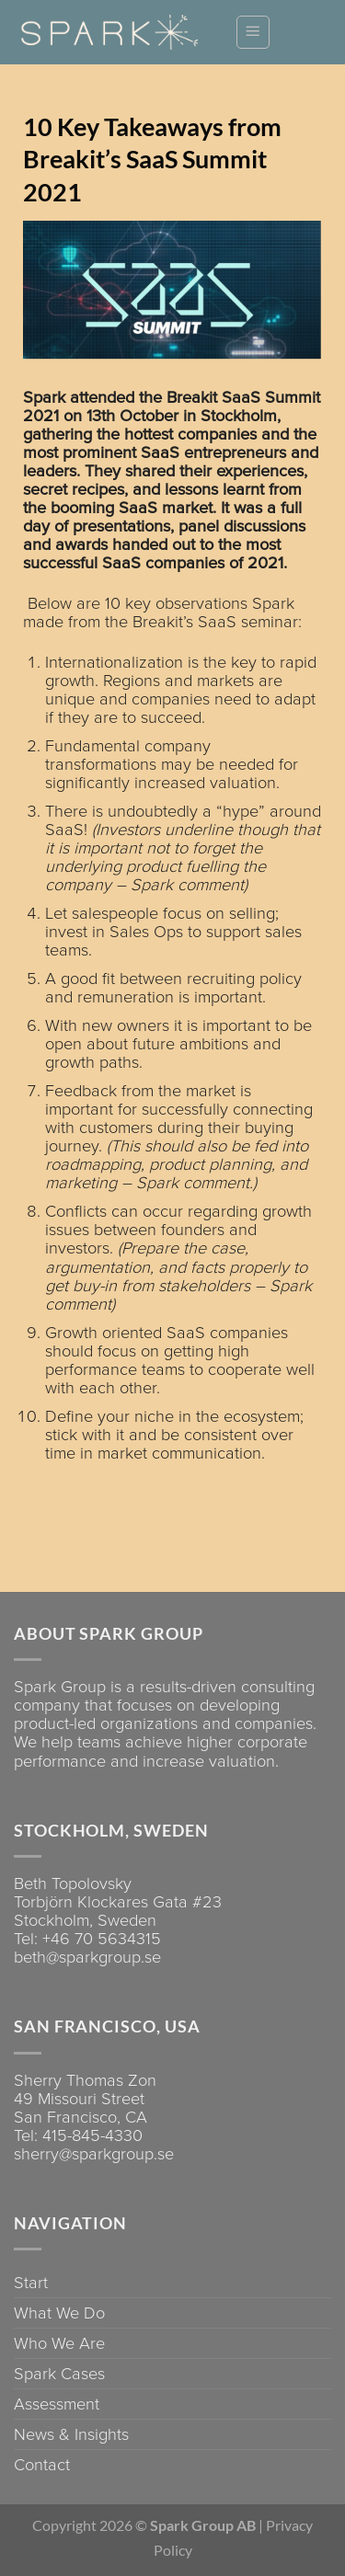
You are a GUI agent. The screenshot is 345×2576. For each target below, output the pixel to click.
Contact (42, 2465)
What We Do (59, 2313)
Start (31, 2283)
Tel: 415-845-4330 (78, 2135)
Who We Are (59, 2343)
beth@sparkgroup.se (87, 1957)
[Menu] (253, 32)
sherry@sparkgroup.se (94, 2154)
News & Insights (71, 2434)
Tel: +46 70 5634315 (87, 1939)
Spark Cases (59, 2374)
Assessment (56, 2404)
